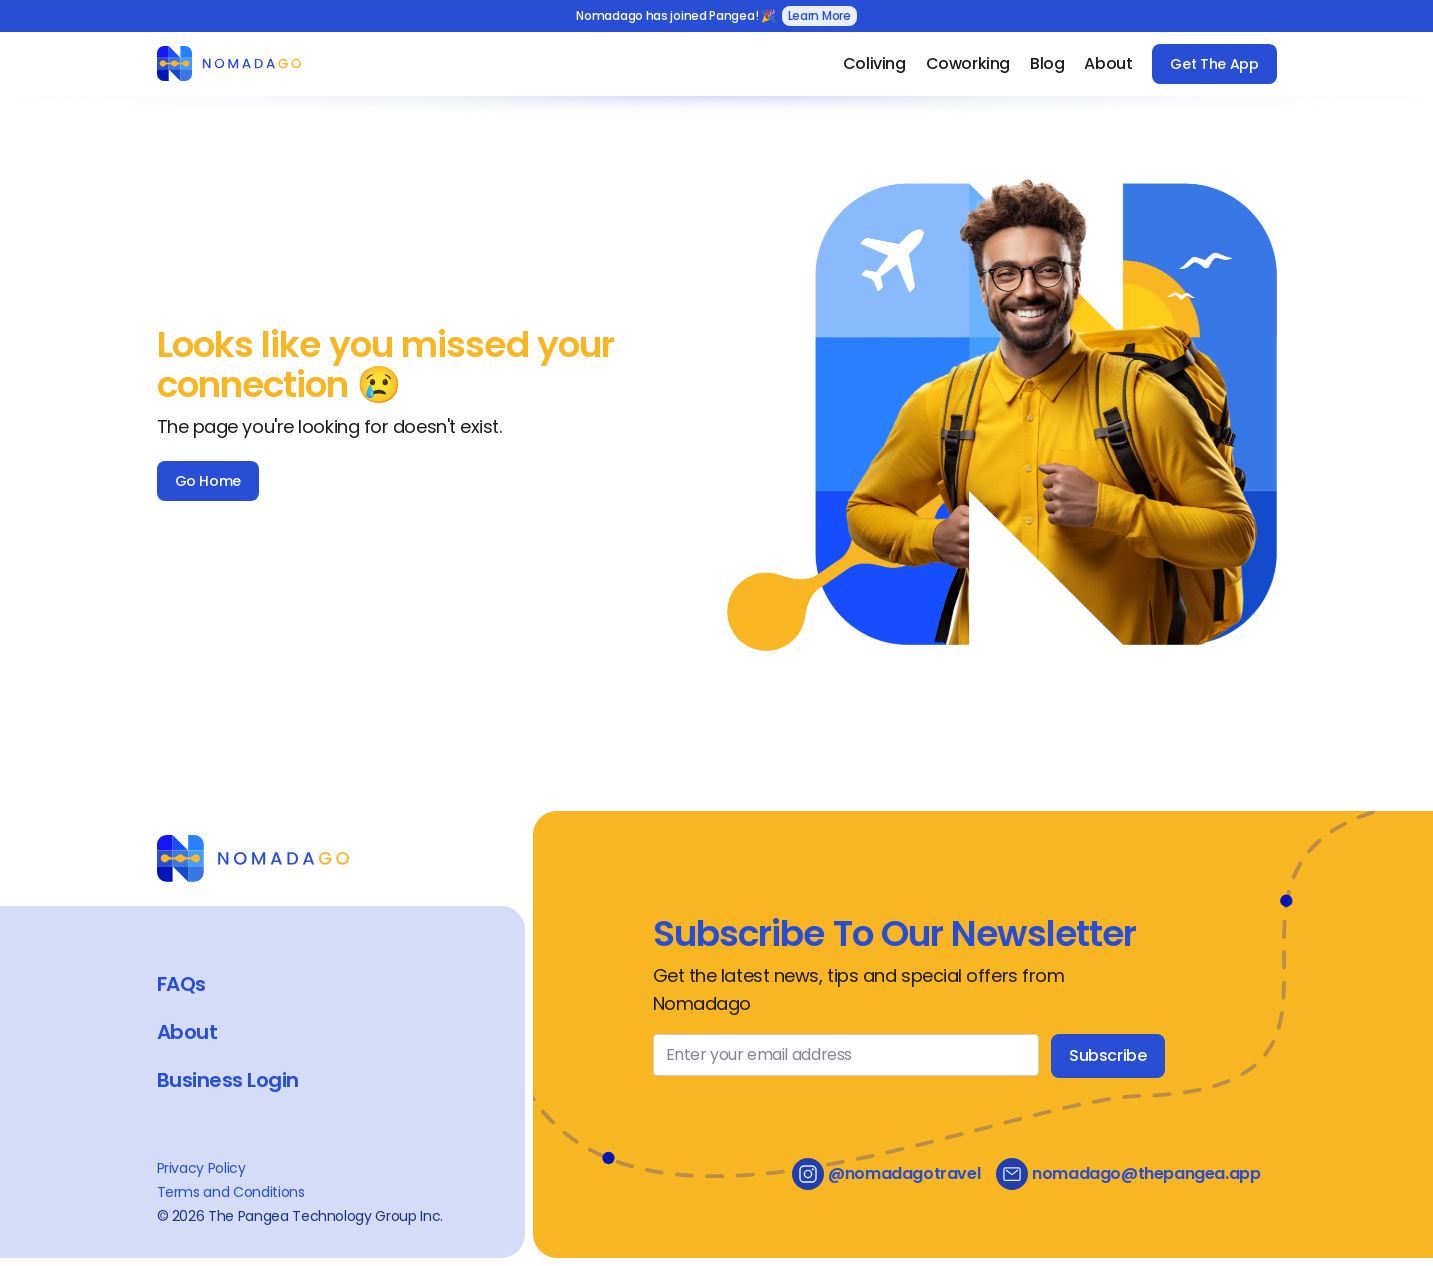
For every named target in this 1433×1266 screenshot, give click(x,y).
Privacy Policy (201, 1168)
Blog (1047, 63)
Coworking (968, 63)
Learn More (819, 15)
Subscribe (1107, 1055)
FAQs (181, 984)
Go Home (208, 481)
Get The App (1214, 64)
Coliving (874, 63)
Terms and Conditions (231, 1192)
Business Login (228, 1080)
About (1108, 63)
